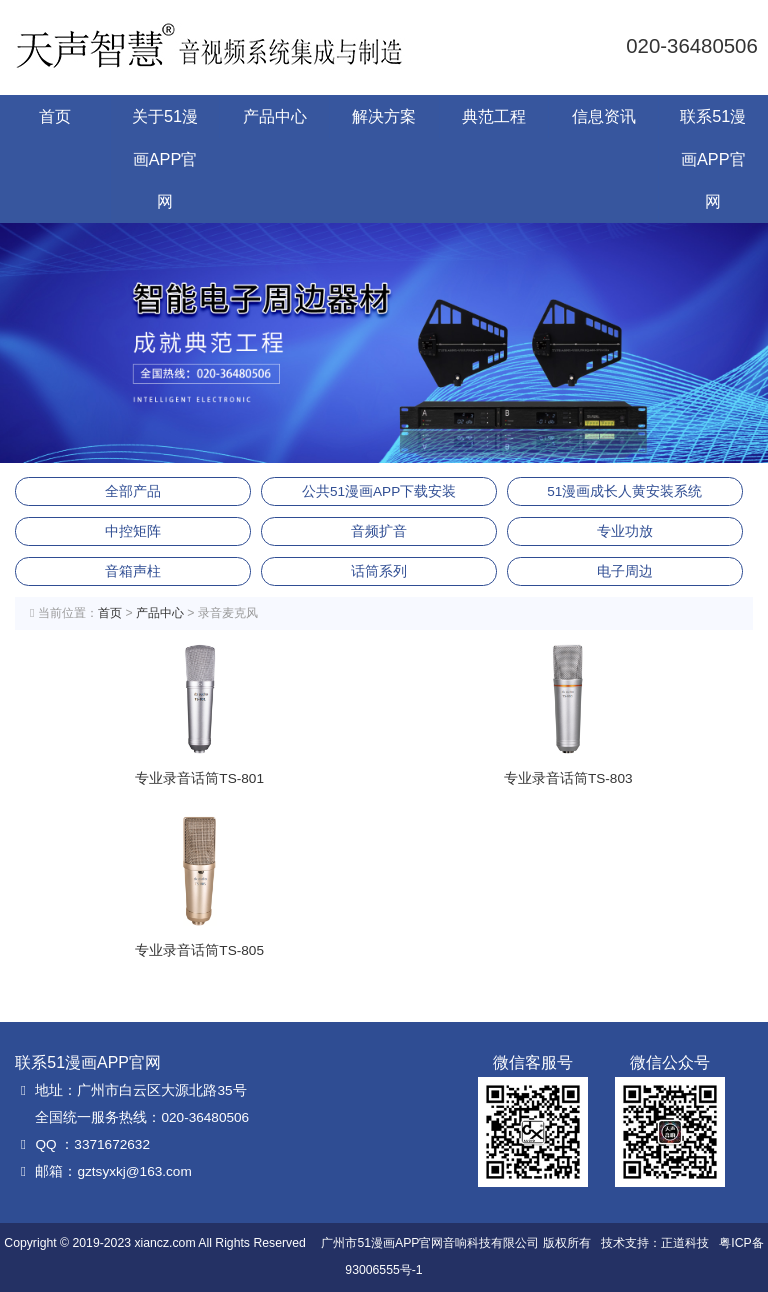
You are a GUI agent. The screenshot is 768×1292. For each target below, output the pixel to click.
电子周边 (625, 571)
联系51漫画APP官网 (713, 158)
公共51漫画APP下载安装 (379, 491)
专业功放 (625, 531)
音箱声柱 (133, 571)
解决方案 (384, 116)
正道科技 (685, 1243)
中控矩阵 (133, 531)
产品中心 (275, 116)
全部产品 (133, 491)
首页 (55, 116)
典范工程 (494, 116)
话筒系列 (379, 571)
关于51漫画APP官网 (165, 158)
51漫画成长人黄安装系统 (624, 491)
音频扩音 (379, 531)
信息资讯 (604, 116)
